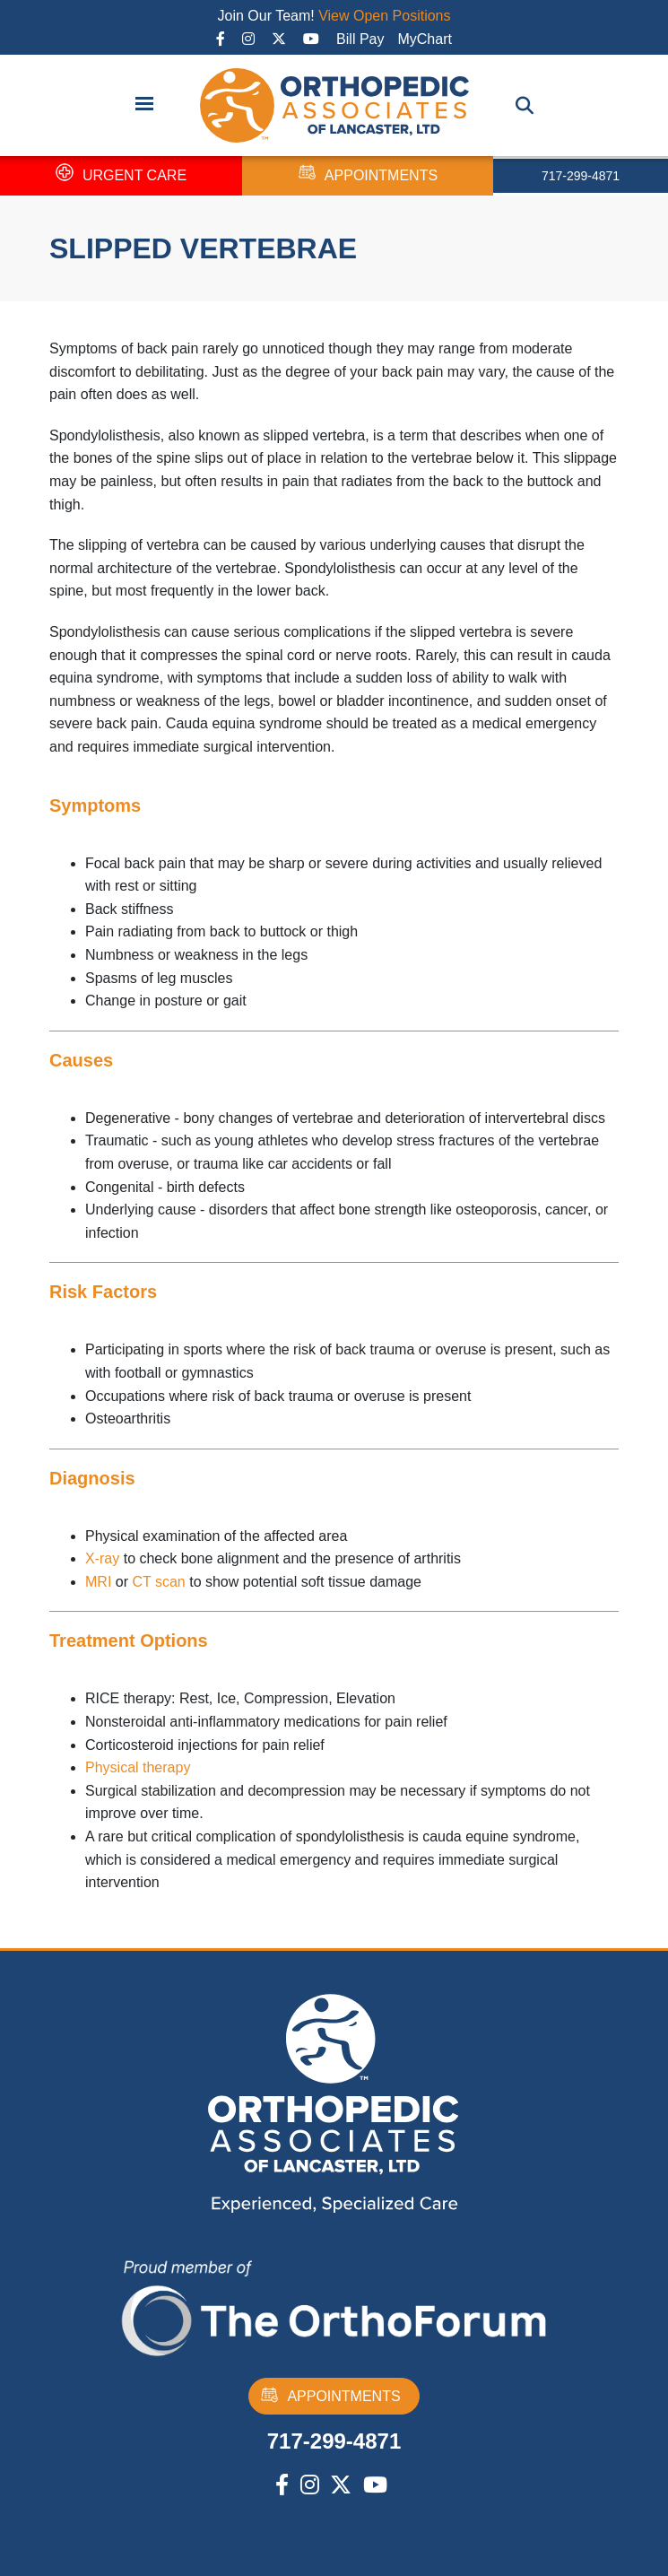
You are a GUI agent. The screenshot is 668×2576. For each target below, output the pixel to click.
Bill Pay (360, 39)
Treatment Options (128, 1640)
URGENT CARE (121, 175)
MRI (98, 1581)
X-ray (102, 1558)
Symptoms (95, 805)
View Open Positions (384, 15)
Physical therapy (137, 1767)
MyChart (424, 39)
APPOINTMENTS (368, 175)
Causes (81, 1060)
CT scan (158, 1581)
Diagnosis (92, 1478)
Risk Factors (103, 1291)
